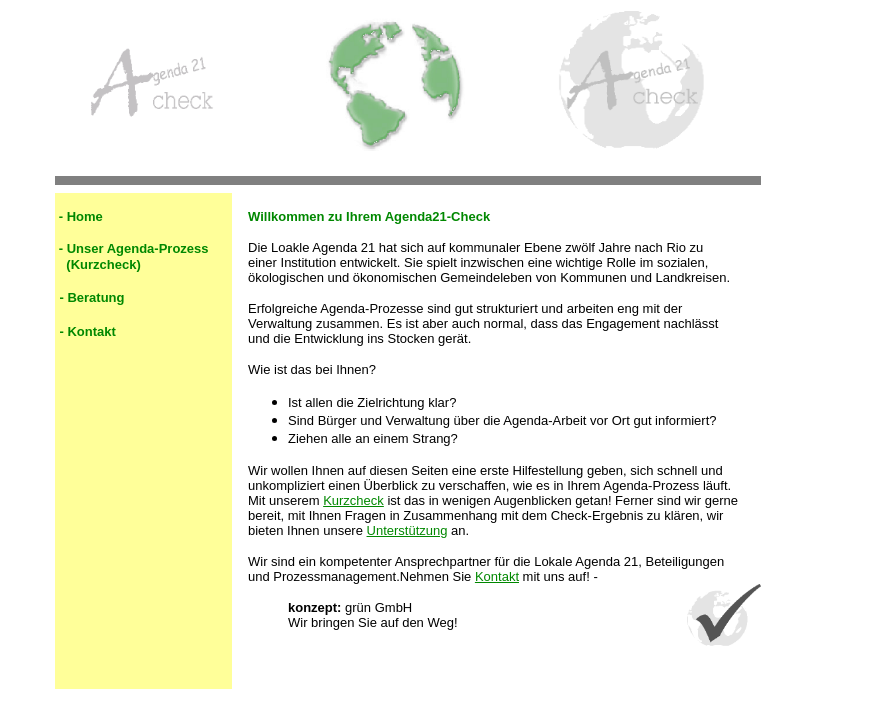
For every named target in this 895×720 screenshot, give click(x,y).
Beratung (95, 297)
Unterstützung (407, 530)
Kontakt (91, 331)
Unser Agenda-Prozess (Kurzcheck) (131, 256)
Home (85, 216)
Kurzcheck (353, 500)
